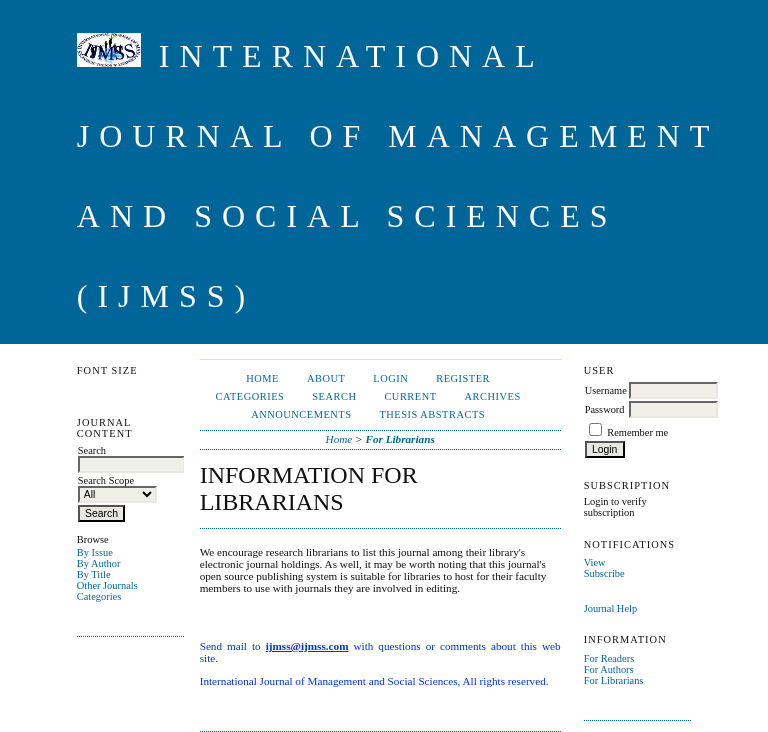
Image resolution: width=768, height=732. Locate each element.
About (326, 378)
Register (463, 378)
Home (262, 378)
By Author (99, 563)
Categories (99, 596)
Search (334, 396)
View (595, 562)
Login (390, 378)
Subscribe (604, 573)
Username (606, 390)
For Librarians (614, 680)
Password (605, 409)
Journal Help (610, 608)
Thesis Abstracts (432, 414)
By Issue (95, 552)
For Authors (609, 669)
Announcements (301, 414)
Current (410, 396)
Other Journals (107, 585)
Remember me (637, 432)
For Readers (609, 658)
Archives (493, 396)
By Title (94, 574)
